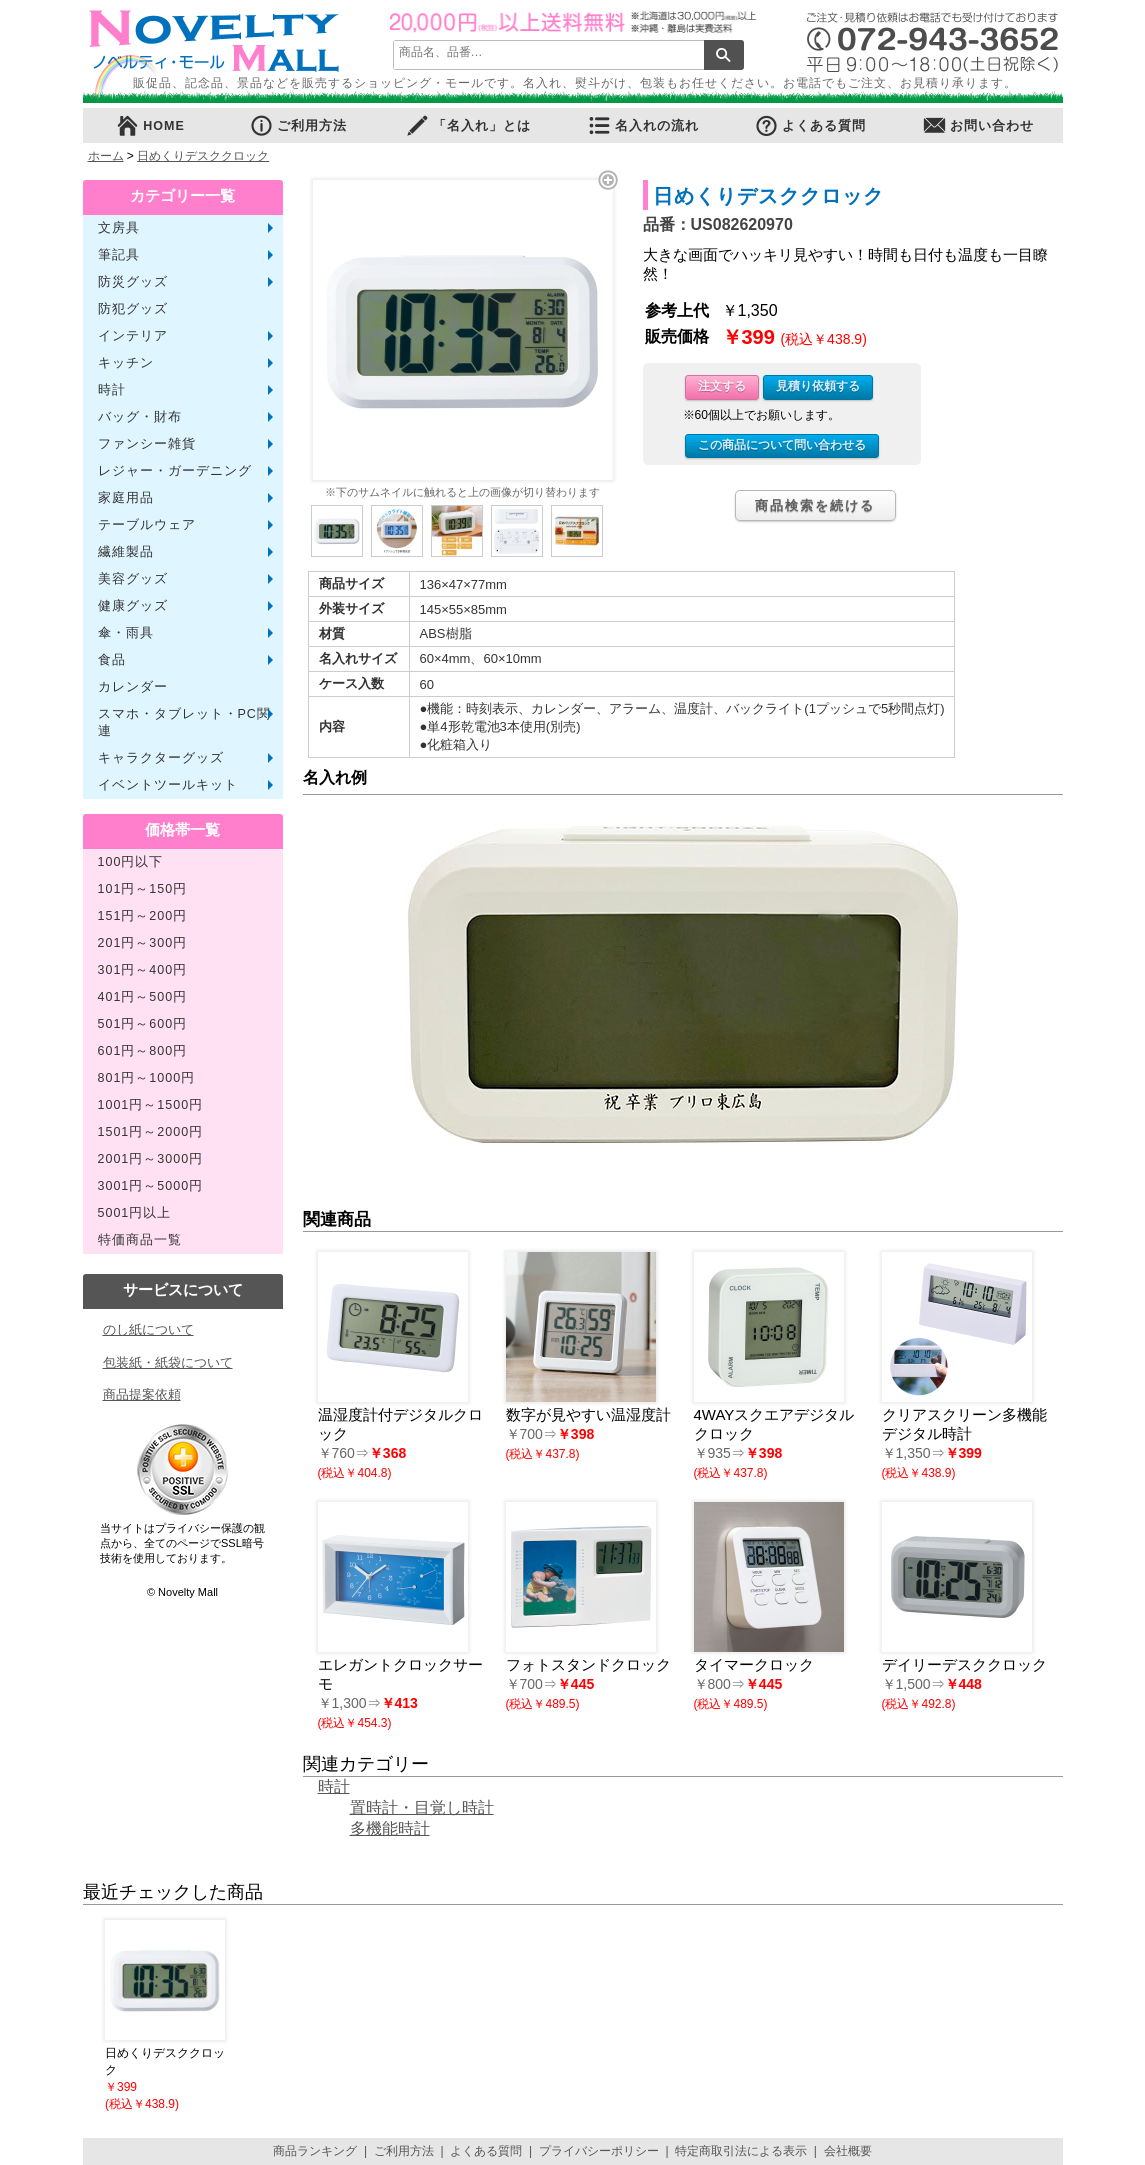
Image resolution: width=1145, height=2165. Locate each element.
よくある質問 (810, 125)
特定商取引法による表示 (741, 2151)
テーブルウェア (147, 525)
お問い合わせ (978, 125)
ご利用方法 (298, 125)
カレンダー (133, 687)
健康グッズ (133, 606)
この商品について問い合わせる (782, 445)
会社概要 (848, 2151)
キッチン (126, 363)
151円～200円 (143, 916)
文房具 (119, 228)
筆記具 (119, 255)
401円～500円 (143, 997)
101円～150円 (143, 889)
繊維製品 (126, 552)
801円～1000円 (147, 1078)
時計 (112, 390)
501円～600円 (143, 1024)
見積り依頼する (818, 386)
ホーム (106, 156)
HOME (150, 125)
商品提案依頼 (142, 1394)
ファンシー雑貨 (147, 444)
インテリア (133, 336)
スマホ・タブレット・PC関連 (184, 722)
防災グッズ (133, 282)
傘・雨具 (126, 633)
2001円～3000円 (151, 1159)
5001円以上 (135, 1213)
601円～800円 (143, 1051)
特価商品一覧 (140, 1240)
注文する (722, 386)
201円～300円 (143, 943)
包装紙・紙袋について (168, 1362)
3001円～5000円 (151, 1186)
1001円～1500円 (151, 1105)
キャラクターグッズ (161, 758)
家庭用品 (126, 498)
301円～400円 (143, 970)
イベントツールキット (168, 785)
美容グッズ (133, 579)
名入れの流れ (643, 125)
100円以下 (131, 862)
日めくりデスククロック (203, 156)
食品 (112, 660)
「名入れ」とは (468, 125)
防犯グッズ (133, 309)
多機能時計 (390, 1828)
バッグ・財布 (140, 417)
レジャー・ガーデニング (175, 471)
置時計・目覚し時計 (422, 1807)
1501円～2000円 (151, 1132)
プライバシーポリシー (599, 2151)
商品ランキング (315, 2151)
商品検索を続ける (815, 505)
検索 (724, 55)
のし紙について (148, 1329)
